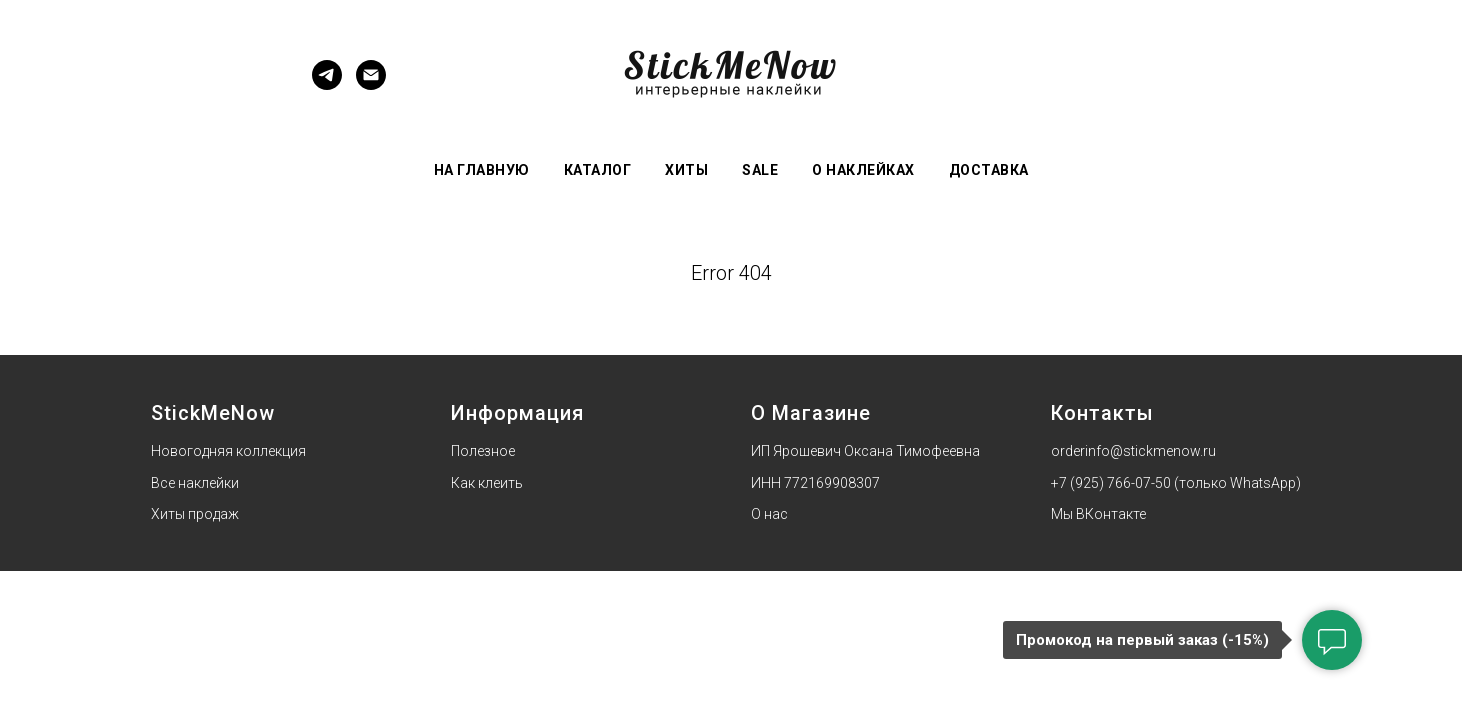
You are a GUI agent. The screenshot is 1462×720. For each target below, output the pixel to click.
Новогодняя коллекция (228, 451)
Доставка (989, 170)
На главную (482, 170)
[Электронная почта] (371, 84)
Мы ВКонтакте (1098, 514)
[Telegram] (327, 84)
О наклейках (863, 170)
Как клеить (487, 483)
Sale (760, 170)
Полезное (483, 451)
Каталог (598, 170)
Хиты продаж (195, 514)
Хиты (686, 170)
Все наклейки (195, 483)
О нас (769, 514)
